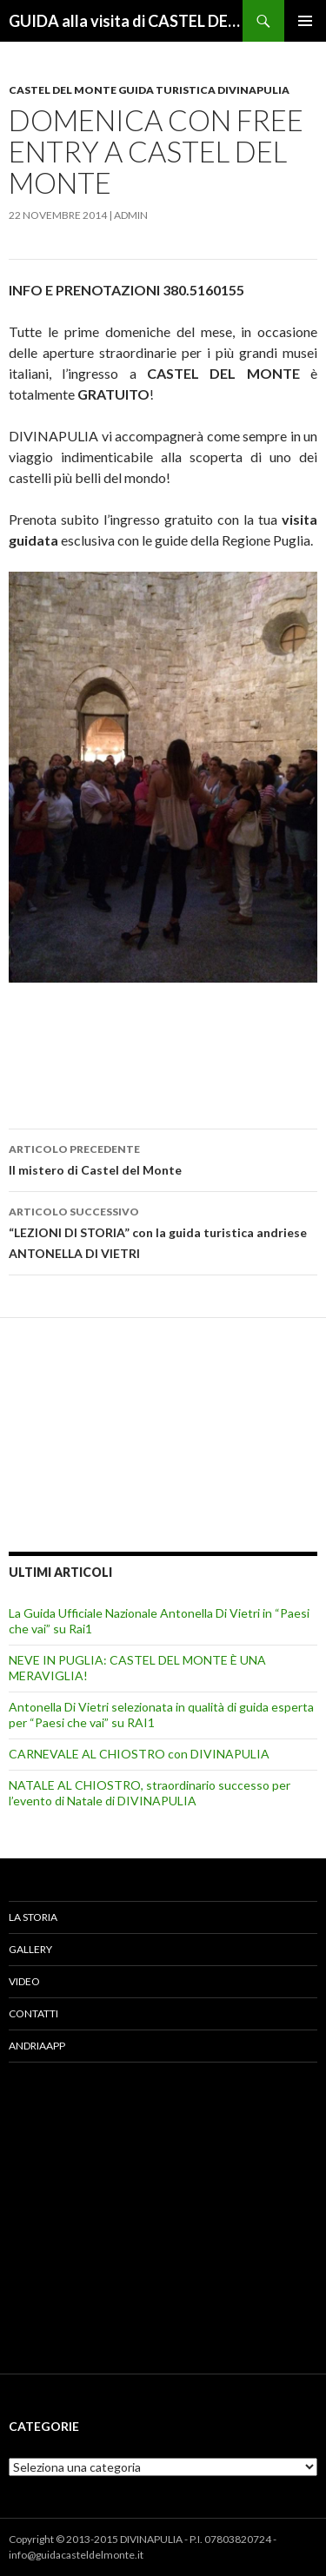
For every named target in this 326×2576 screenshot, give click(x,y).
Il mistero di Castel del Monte (163, 1158)
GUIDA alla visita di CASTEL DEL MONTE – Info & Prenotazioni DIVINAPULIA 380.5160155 (126, 20)
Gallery (30, 1949)
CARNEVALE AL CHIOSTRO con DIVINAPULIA (139, 1753)
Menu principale (305, 21)
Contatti (33, 2013)
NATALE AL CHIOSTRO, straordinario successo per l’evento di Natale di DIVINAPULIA (149, 1793)
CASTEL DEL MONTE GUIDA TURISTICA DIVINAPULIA (149, 89)
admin (131, 215)
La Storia (33, 1917)
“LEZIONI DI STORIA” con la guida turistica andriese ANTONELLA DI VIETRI (163, 1231)
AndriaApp (37, 2045)
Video (24, 1981)
